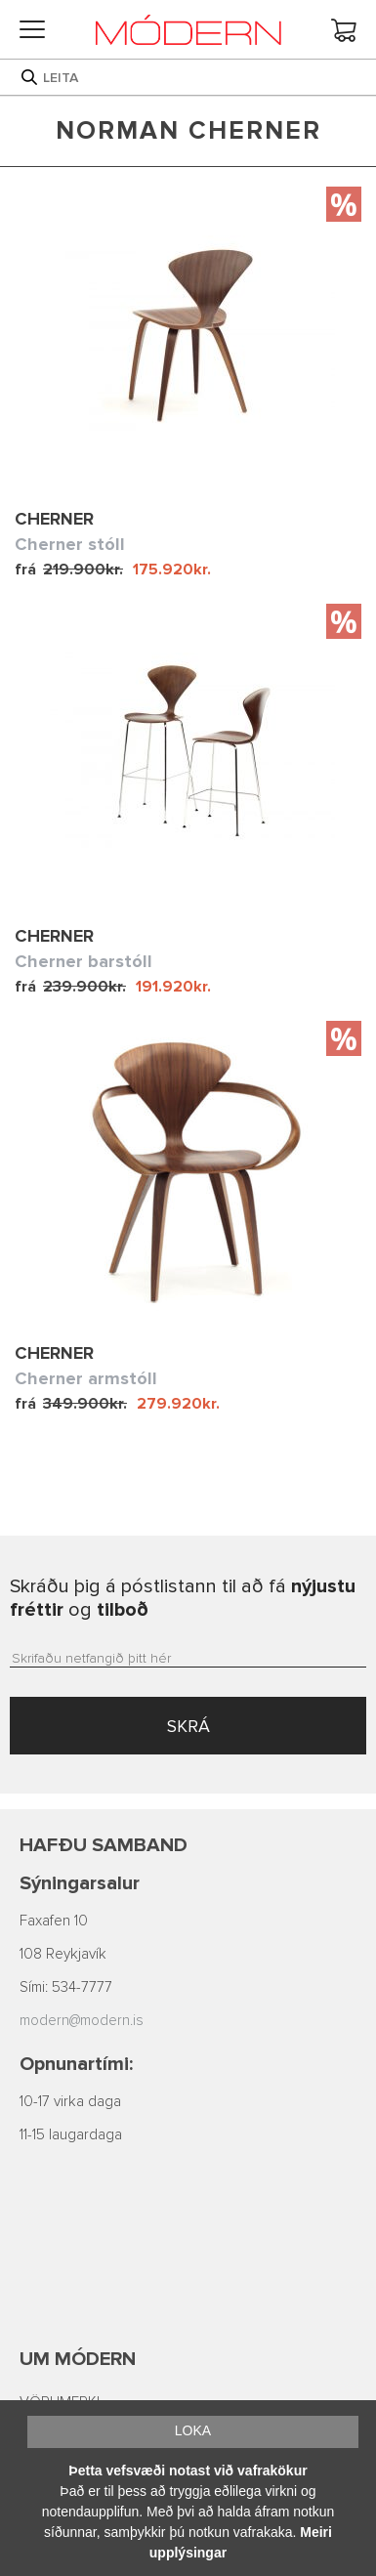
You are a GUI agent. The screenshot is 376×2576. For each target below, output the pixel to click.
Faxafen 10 (54, 1921)
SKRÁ (188, 1726)
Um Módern (78, 2359)
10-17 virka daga (70, 2101)
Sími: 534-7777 (66, 1987)
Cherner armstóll (86, 1378)
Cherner (54, 518)
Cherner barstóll (83, 961)
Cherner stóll (70, 544)
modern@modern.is (82, 2020)
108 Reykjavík (63, 1954)
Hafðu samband (104, 1845)
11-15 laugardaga (71, 2135)
